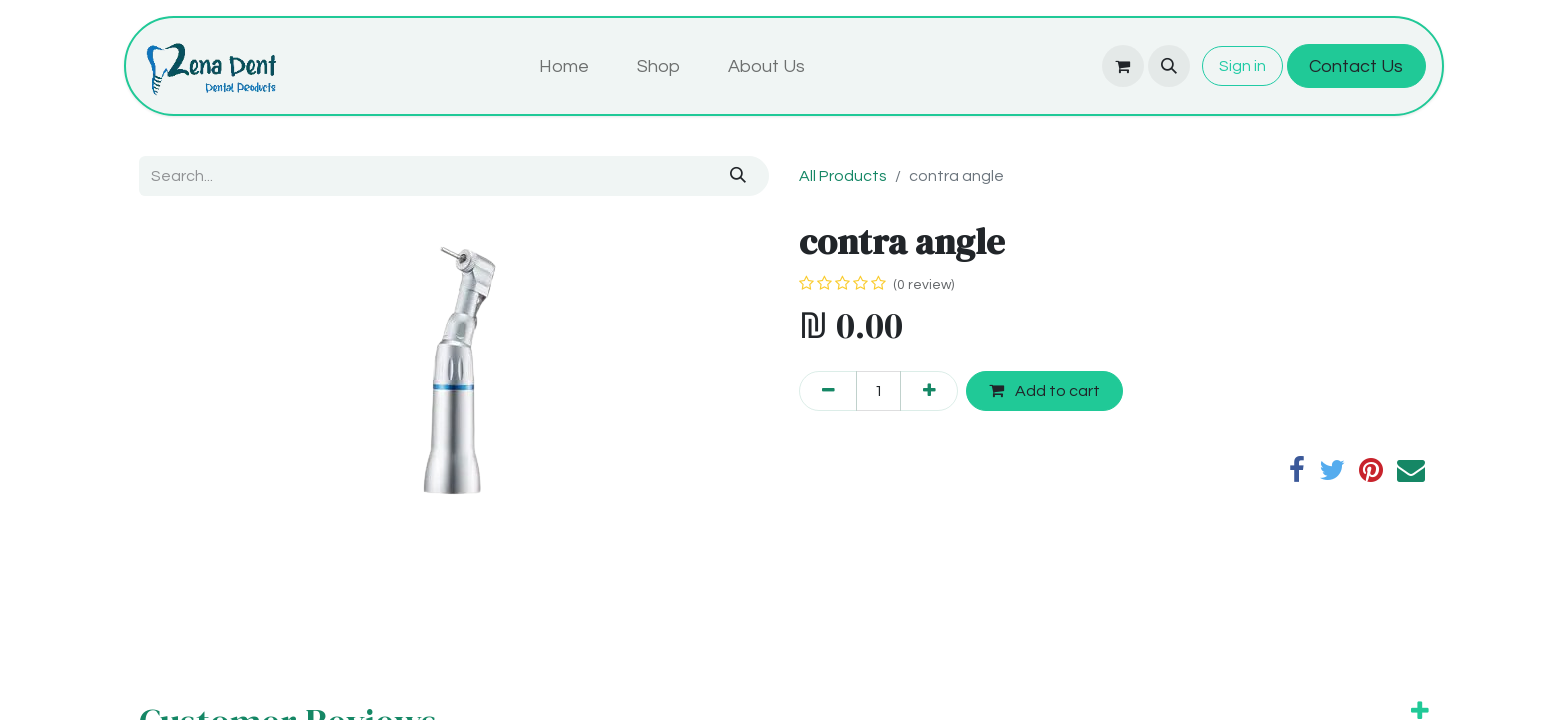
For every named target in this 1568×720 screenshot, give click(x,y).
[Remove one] (828, 391)
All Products (843, 176)
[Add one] (929, 391)
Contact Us (1356, 66)
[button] (1169, 66)
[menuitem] (564, 66)
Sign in (1242, 66)
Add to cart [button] (1044, 390)
